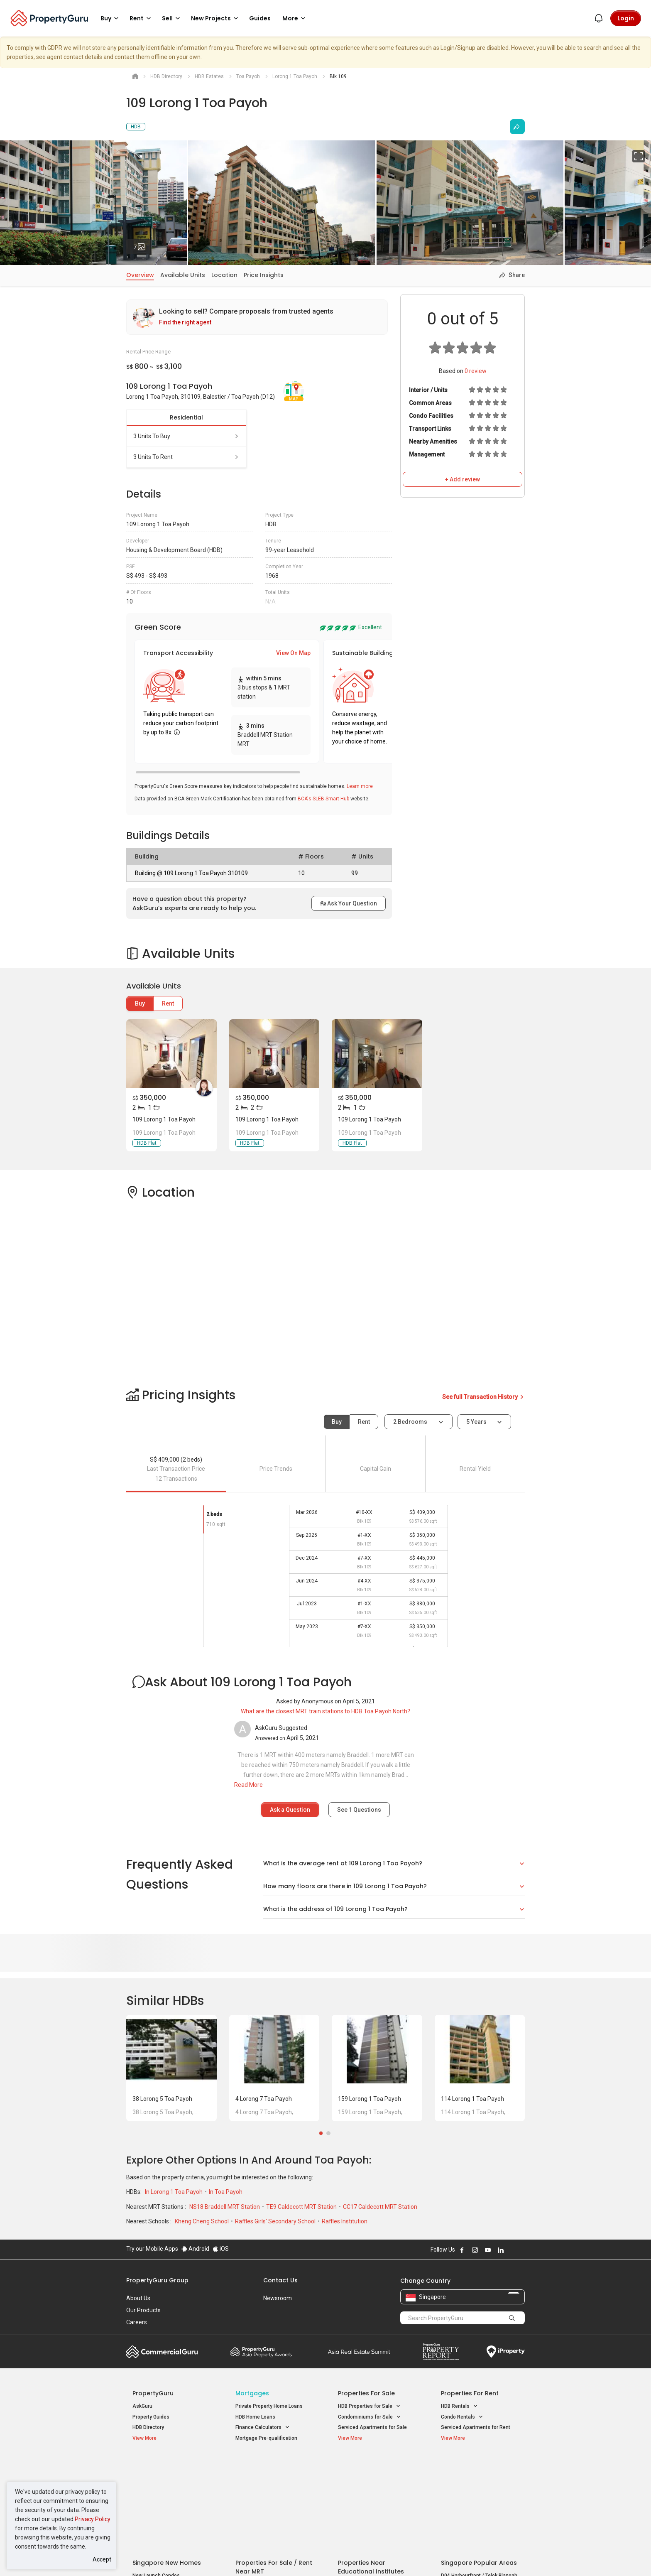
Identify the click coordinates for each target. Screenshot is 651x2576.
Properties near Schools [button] (370, 2497)
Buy (140, 1003)
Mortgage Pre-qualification (266, 2438)
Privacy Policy (92, 2519)
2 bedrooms (410, 1421)
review (476, 371)
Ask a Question (290, 1809)
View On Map (293, 653)
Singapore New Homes (166, 2465)
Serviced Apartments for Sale (372, 2427)
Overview (140, 275)
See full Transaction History (483, 1396)
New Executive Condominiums (167, 2489)
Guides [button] (260, 18)
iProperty (506, 2351)
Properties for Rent (470, 2393)
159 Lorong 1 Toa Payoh (369, 2098)
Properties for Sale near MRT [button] (273, 2487)
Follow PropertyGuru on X (512, 2250)
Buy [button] (110, 18)
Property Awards (261, 2351)
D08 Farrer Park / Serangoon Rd (477, 2508)
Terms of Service (215, 2557)
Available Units (182, 275)
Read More (248, 1784)
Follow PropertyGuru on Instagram (475, 2250)
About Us (138, 2298)
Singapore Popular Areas (479, 2465)
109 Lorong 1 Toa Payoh (164, 1119)
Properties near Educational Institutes (371, 2469)
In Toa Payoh (225, 2191)
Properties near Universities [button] (374, 2487)
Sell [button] (172, 18)
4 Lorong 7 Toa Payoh (263, 2098)
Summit (359, 2351)
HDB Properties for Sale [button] (369, 2406)
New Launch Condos (156, 2478)
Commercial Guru (162, 2351)
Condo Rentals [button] (462, 2417)
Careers (136, 2322)
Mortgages (252, 2393)
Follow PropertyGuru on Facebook (462, 2250)
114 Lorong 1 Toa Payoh (472, 2098)
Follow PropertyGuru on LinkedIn (501, 2250)
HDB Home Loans (255, 2417)
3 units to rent (186, 457)
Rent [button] (142, 18)
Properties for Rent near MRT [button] (273, 2497)
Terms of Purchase (318, 2557)
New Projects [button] (216, 18)
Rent (168, 1003)
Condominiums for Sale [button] (369, 2417)
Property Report (440, 2351)
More (295, 18)
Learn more (360, 786)
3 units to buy (186, 436)
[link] (257, 317)
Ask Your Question (348, 903)
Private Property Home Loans (269, 2406)
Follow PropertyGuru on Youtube (488, 2250)
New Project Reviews (156, 2499)
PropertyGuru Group (157, 2280)
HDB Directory (148, 2427)
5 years (476, 1421)
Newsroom (277, 2298)
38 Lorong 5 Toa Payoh (162, 2098)
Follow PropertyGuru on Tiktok (521, 2250)
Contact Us (280, 2280)
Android (195, 2248)
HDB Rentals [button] (459, 2406)
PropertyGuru (153, 2393)
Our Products (143, 2310)
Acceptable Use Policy (155, 2557)
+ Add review (462, 479)
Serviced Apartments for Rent (475, 2427)
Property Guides (150, 2417)
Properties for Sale (366, 2393)
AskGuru (142, 2406)
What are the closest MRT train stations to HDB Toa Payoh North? (325, 1711)
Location (224, 275)
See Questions (359, 1809)
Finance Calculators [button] (262, 2427)
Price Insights (264, 275)
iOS (221, 2248)
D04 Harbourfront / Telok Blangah (479, 2478)
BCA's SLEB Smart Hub (323, 799)
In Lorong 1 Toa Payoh (174, 2191)
